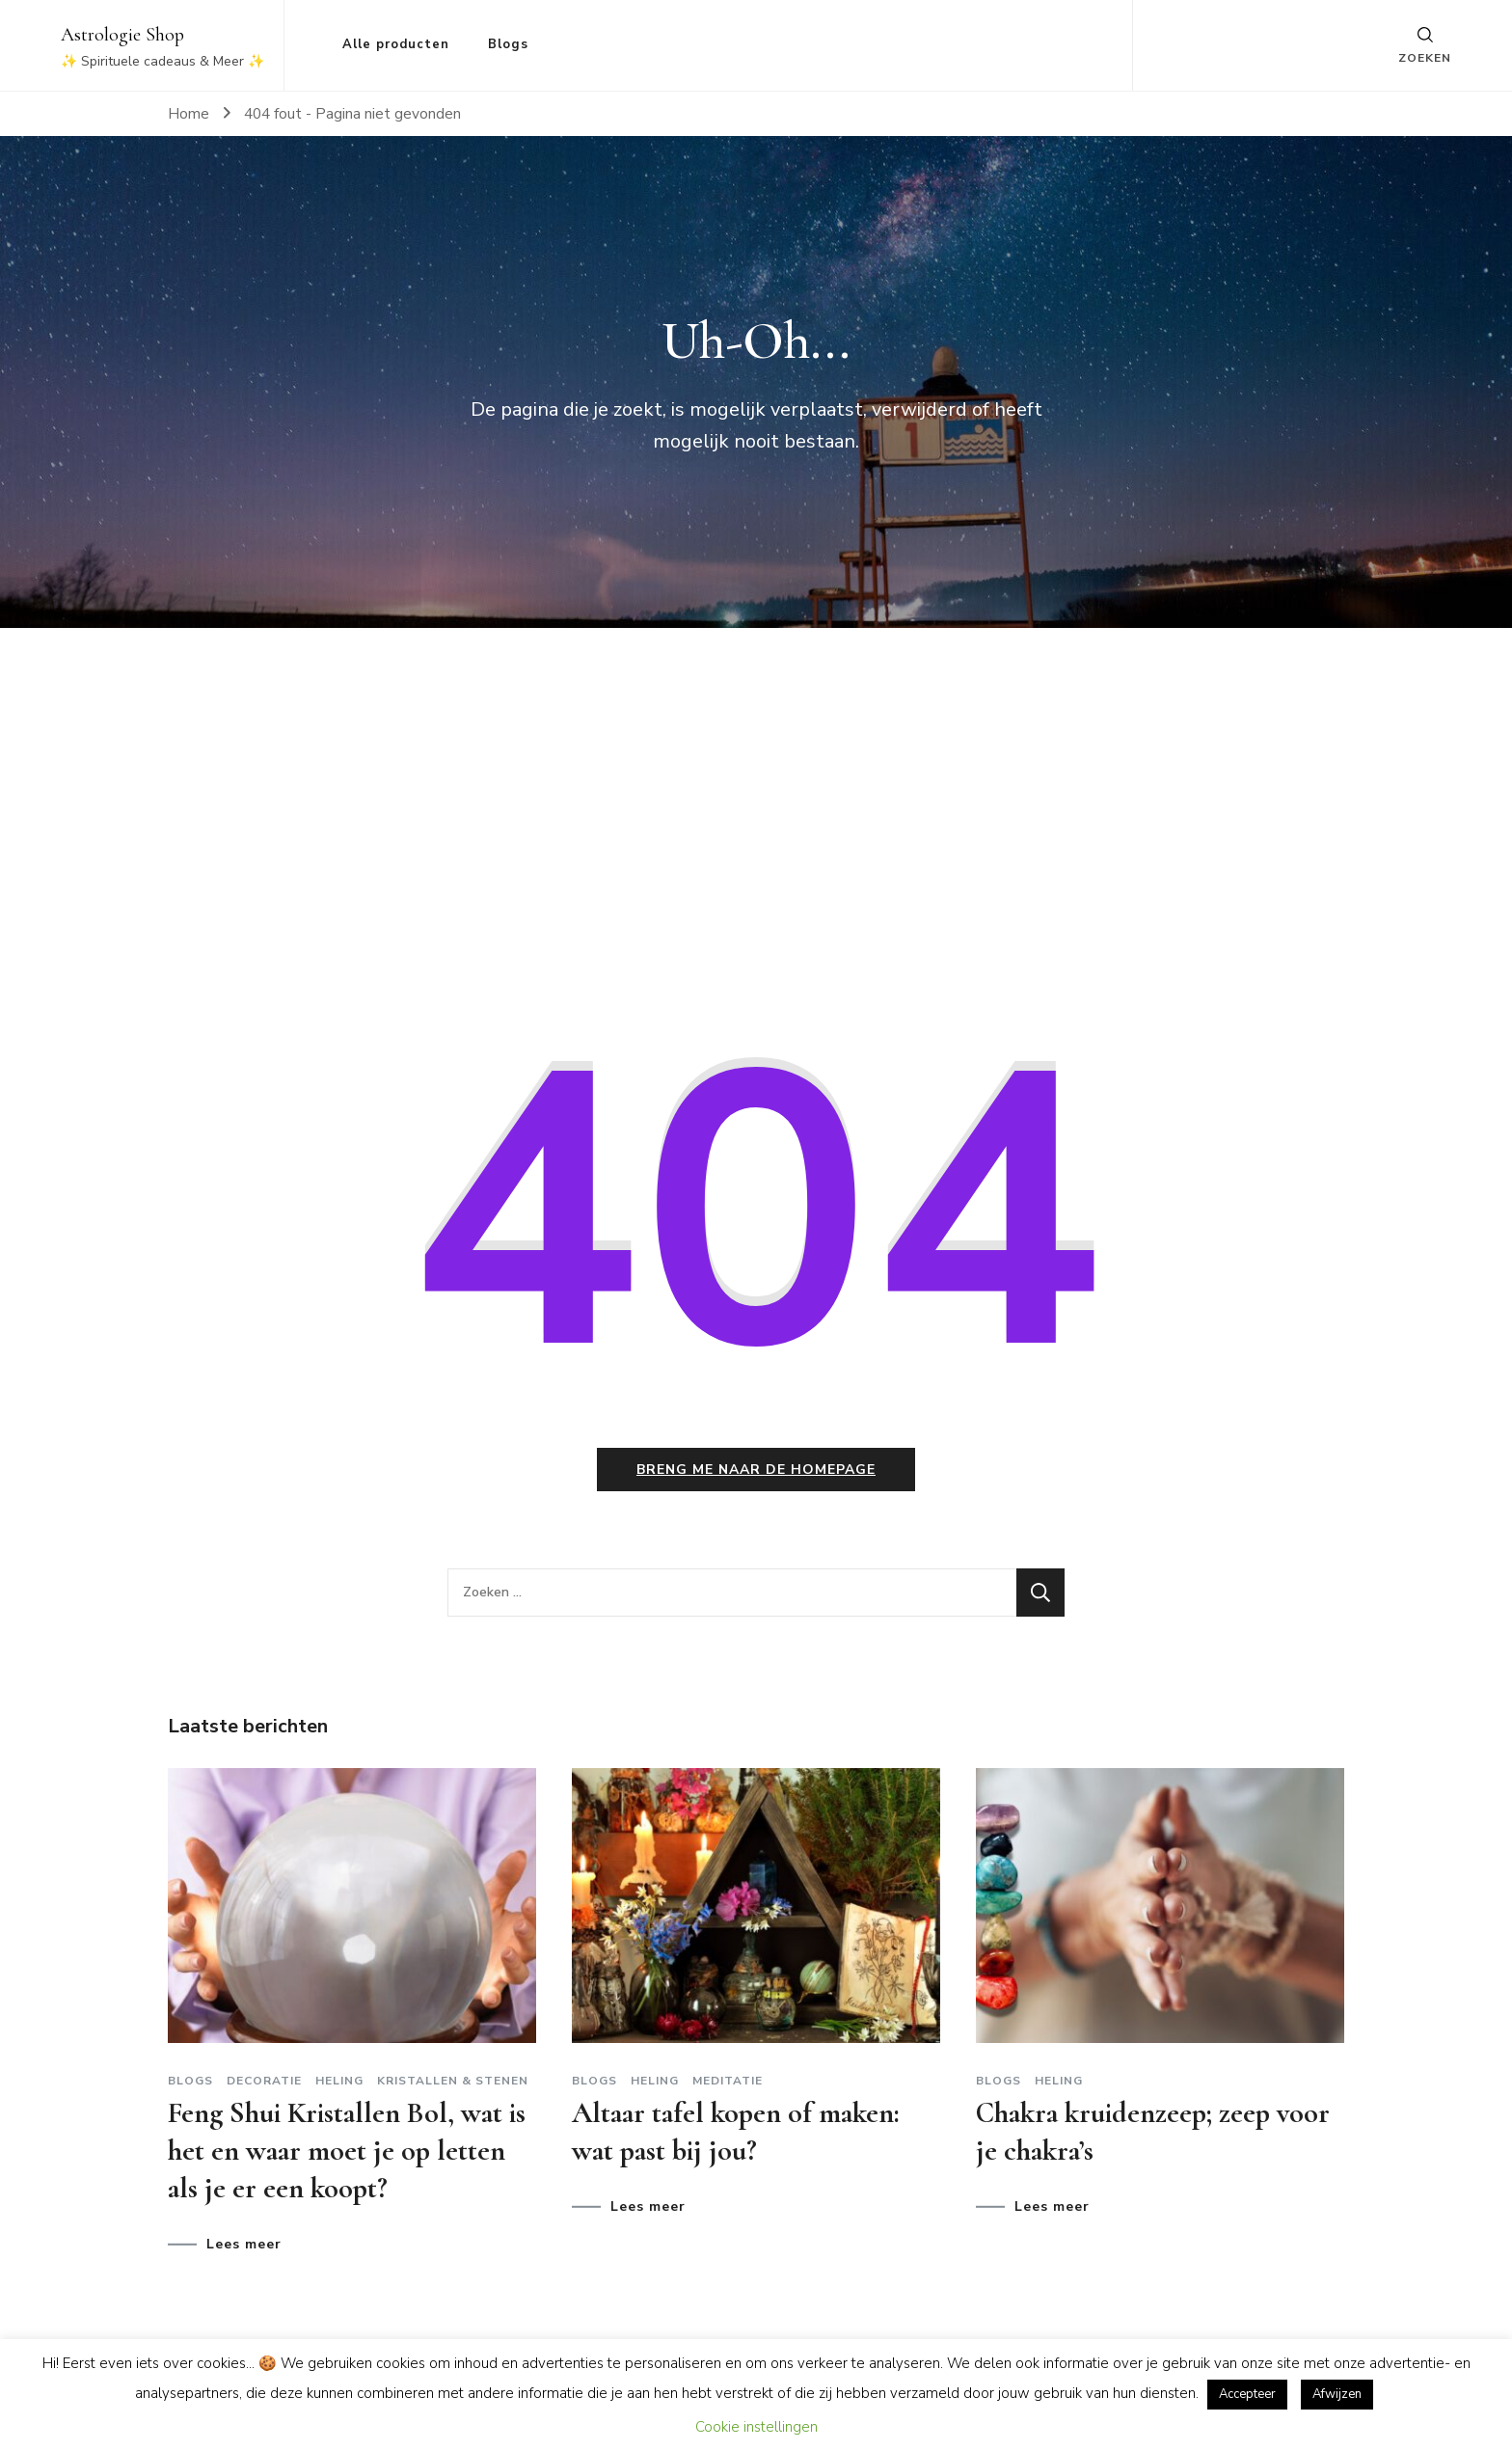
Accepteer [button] (1247, 2394)
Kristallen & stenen (452, 2080)
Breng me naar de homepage (756, 1469)
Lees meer (244, 2244)
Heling (339, 2080)
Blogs (508, 44)
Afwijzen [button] (1337, 2394)
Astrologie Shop (122, 34)
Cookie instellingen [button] (756, 2427)
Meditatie (727, 2080)
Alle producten (395, 44)
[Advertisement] (756, 826)
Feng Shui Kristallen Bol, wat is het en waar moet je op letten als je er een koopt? (347, 2150)
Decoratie (264, 2080)
